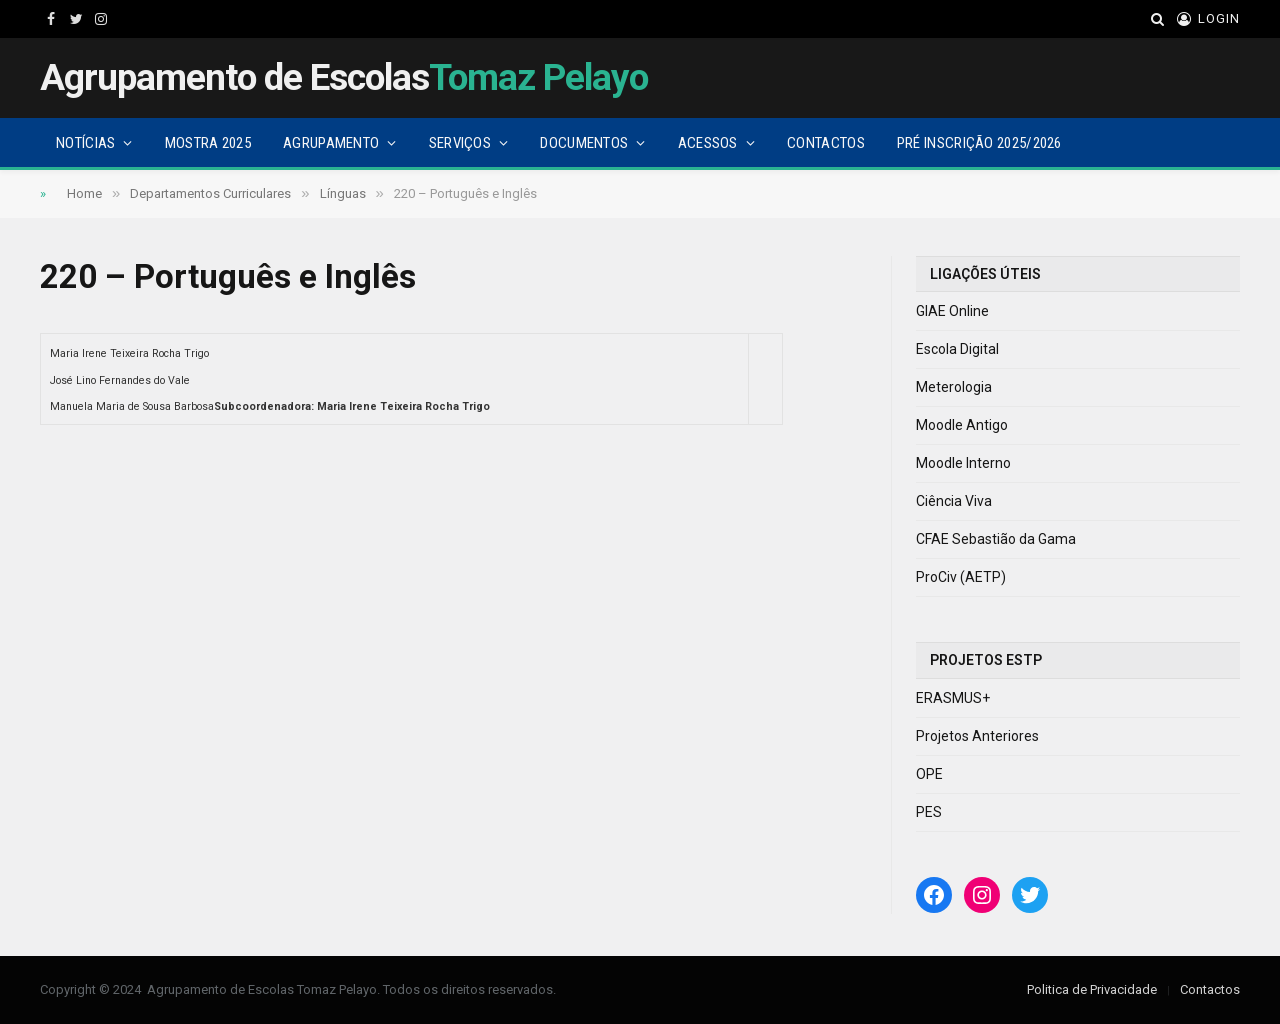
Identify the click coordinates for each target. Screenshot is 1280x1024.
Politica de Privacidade (1092, 989)
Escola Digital (957, 349)
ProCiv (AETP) (961, 577)
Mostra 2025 (208, 143)
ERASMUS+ (953, 698)
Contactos (826, 143)
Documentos (584, 143)
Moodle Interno (963, 463)
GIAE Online (952, 311)
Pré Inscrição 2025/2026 (979, 143)
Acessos (708, 143)
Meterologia (954, 387)
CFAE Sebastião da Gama (996, 539)
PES (929, 812)
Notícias (85, 143)
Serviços (460, 143)
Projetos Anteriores (977, 736)
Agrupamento (331, 143)
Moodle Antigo (962, 425)
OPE (929, 774)
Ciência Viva (954, 501)
